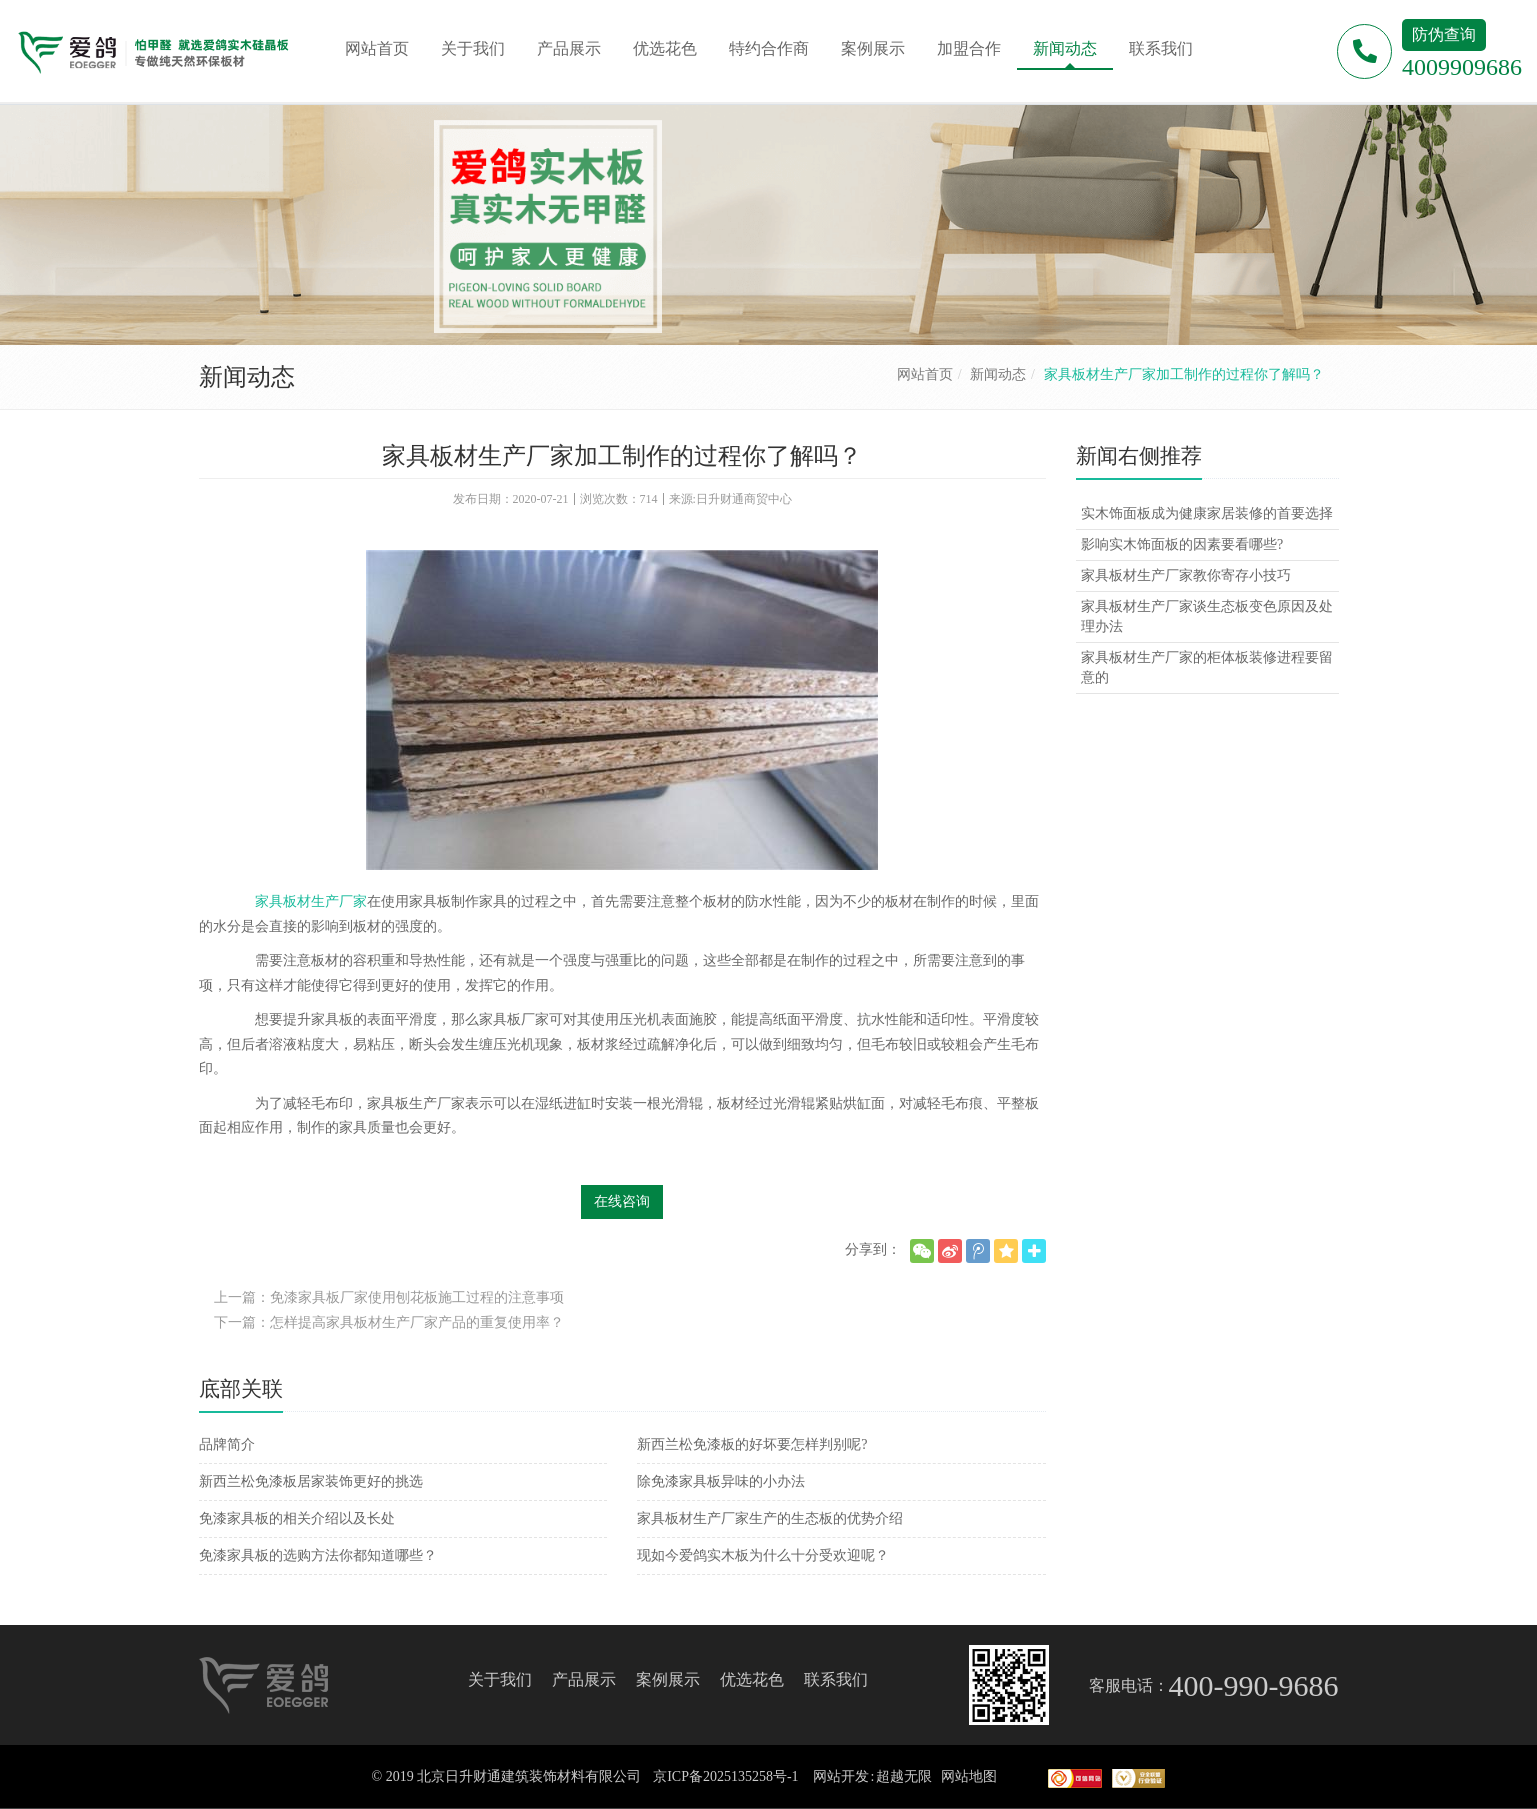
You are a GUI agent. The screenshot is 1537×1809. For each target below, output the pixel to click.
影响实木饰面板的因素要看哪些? (1182, 544)
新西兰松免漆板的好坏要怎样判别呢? (752, 1444)
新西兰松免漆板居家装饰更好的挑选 (311, 1481)
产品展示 (584, 1679)
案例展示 (668, 1679)
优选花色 (752, 1679)
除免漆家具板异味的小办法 (721, 1481)
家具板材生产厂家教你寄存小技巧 (1186, 575)
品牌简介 (227, 1444)
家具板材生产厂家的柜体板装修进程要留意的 (1207, 667)
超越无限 (904, 1776)
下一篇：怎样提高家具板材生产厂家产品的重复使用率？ (389, 1322)
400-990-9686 (1254, 1685)
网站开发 (841, 1776)
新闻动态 (998, 374)
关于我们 (500, 1679)
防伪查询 (1444, 34)
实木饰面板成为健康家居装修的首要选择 (1207, 513)
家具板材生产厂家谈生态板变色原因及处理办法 (1207, 616)
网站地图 (969, 1776)
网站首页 (925, 374)
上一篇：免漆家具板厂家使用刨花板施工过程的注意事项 (389, 1297)
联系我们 (836, 1679)
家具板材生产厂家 (311, 901)
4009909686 (1462, 67)
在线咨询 (622, 1201)
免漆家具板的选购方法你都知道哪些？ (318, 1555)
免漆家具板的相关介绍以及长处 (297, 1518)
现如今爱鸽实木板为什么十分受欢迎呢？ (763, 1555)
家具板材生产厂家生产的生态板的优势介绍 (770, 1518)
